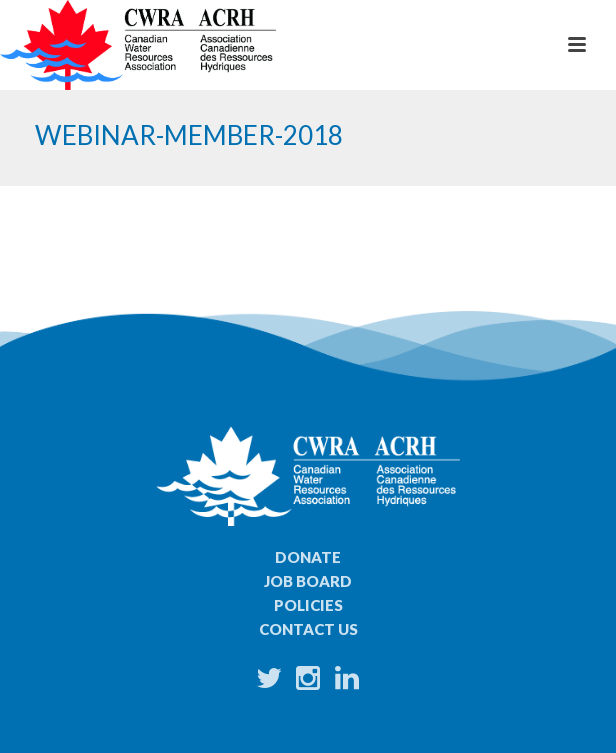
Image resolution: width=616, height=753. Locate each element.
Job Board (308, 581)
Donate (308, 557)
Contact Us (308, 629)
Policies (308, 605)
